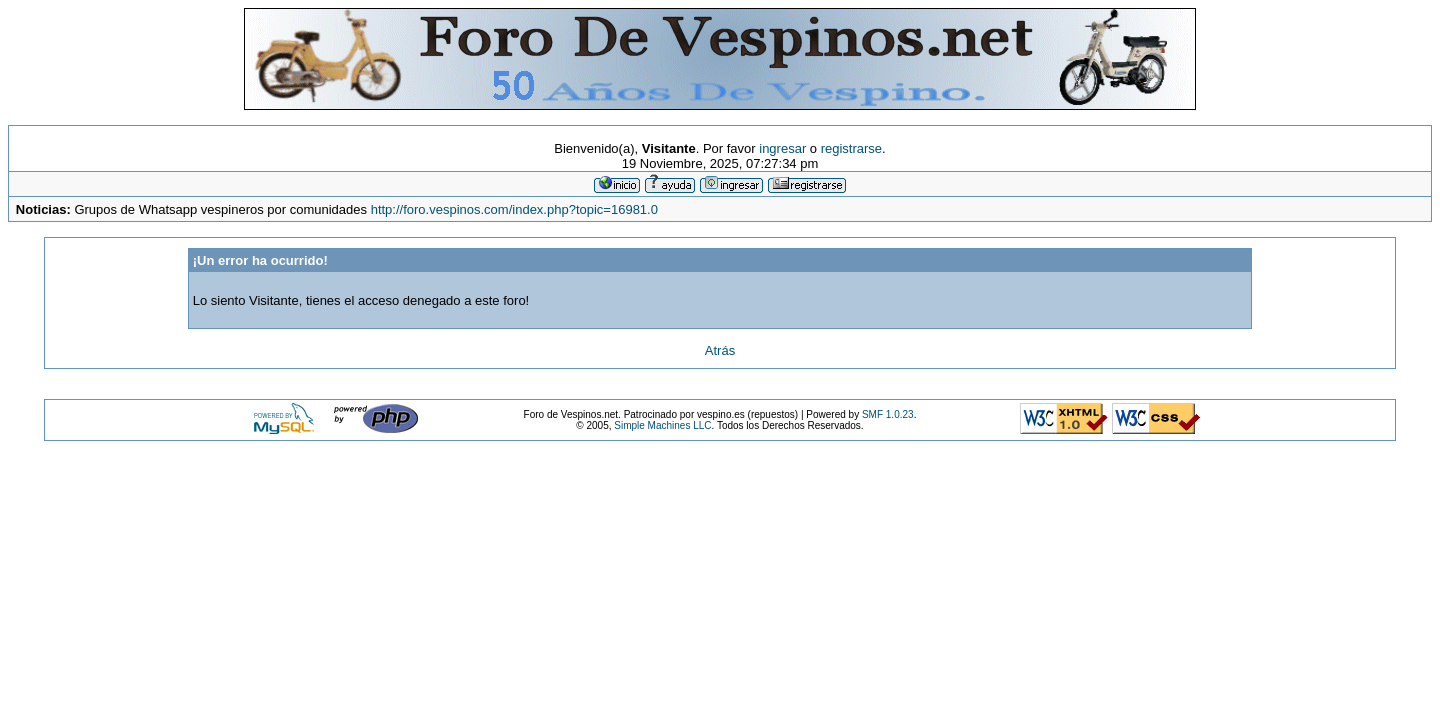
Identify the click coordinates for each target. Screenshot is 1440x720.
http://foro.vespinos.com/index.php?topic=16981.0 (514, 209)
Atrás (720, 350)
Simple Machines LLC (662, 425)
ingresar (782, 148)
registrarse (851, 148)
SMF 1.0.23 (888, 414)
